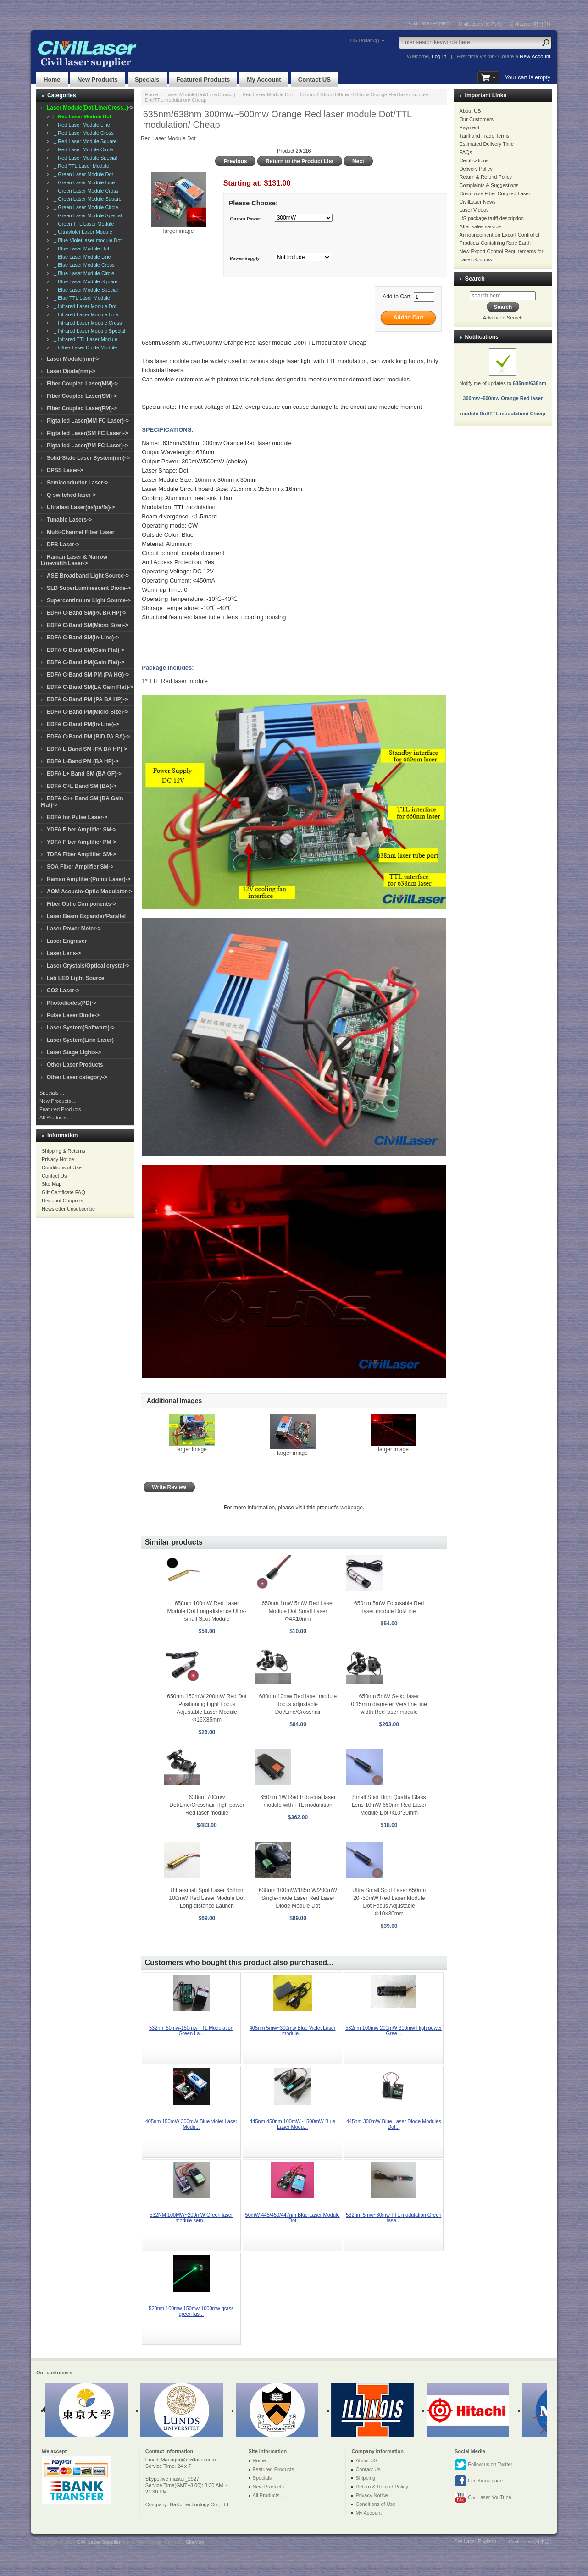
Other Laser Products (75, 1065)
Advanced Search (503, 317)
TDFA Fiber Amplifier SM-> (81, 854)
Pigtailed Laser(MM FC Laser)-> (88, 421)
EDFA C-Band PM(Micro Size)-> (87, 712)
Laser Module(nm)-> (73, 359)
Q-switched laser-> (71, 495)
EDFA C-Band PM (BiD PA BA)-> (88, 736)
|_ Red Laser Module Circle (81, 149)
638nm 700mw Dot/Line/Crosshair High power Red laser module (206, 1805)
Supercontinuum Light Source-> (89, 600)
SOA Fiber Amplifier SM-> (80, 867)
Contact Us (54, 1175)
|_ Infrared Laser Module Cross (86, 322)
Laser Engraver (67, 941)
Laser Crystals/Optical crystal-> (88, 966)
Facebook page (479, 2481)
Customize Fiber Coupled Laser (495, 193)
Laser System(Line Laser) (80, 1040)
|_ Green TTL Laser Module (82, 223)
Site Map (51, 1184)
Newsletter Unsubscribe (68, 1208)
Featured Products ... (63, 1109)
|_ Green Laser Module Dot (81, 174)
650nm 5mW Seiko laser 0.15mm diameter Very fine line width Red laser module (389, 1704)
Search (475, 278)
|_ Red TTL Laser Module (79, 166)
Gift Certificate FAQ (63, 1192)
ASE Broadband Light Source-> (88, 575)
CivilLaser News (478, 201)
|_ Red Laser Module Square (83, 141)
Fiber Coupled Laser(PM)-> (82, 408)
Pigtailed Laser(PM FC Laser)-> (87, 445)
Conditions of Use (62, 1167)
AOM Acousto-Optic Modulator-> (89, 891)
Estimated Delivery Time (487, 144)
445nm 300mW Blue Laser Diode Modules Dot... (393, 2124)
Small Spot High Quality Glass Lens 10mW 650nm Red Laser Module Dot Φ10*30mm (389, 1805)
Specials (147, 79)
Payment (469, 127)
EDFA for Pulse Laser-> (77, 817)
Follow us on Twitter (483, 2465)
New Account (535, 56)
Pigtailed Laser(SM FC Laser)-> (87, 433)
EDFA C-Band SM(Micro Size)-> (87, 625)
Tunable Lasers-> (69, 520)
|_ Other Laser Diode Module (83, 347)
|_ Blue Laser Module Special (84, 289)
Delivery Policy (476, 168)
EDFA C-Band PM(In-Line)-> (83, 724)
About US (470, 111)
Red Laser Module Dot (267, 94)
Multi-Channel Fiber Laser (80, 532)
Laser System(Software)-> (81, 1027)
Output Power (245, 218)
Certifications (474, 160)
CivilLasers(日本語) (480, 24)
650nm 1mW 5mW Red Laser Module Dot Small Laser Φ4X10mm (298, 1611)
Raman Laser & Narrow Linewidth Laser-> (74, 560)
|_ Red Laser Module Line (80, 124)
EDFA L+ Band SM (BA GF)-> (84, 774)
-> (90, 108)
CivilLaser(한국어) (530, 24)
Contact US (314, 79)
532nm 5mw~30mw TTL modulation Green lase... (393, 2217)
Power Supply (245, 258)
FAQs (466, 152)
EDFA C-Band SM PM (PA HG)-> (88, 675)
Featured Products (203, 79)
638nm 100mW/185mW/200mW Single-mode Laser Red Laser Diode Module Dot (298, 1898)
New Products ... (58, 1101)
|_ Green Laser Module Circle (84, 207)
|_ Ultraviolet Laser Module (81, 232)
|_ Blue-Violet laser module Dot (86, 240)
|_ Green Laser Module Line (82, 182)
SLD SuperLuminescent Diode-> (89, 588)
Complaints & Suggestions (489, 185)
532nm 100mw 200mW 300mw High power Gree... (393, 2030)
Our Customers (477, 119)
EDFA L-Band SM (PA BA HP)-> (87, 749)
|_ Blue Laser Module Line (80, 256)
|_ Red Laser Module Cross (82, 133)
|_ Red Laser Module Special (83, 157)
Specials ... (51, 1092)
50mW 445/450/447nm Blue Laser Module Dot (292, 2217)
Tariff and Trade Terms (485, 135)
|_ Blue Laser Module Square (83, 281)
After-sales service (480, 226)
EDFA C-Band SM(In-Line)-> (83, 637)
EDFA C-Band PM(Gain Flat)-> (85, 662)
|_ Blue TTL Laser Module (80, 298)
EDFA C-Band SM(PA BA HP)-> (86, 613)
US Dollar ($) (364, 40)
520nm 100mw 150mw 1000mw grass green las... (191, 2311)
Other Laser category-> (77, 1077)
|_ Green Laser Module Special (86, 215)
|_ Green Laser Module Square (86, 199)
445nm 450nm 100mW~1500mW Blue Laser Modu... (292, 2124)
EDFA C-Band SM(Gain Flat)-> (85, 650)
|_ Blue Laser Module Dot (79, 248)
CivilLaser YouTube (483, 2498)
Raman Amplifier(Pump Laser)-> (89, 879)
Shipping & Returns (63, 1151)
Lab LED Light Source (75, 978)
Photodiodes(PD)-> (71, 1003)
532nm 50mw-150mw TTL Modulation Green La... (191, 2030)
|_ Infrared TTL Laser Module (83, 339)
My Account (264, 79)
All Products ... (55, 1117)
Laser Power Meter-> (74, 928)
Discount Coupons (62, 1200)
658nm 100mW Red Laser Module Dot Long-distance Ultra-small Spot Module (207, 1611)
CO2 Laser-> (63, 990)
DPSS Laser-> (65, 470)
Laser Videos (474, 210)
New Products (98, 79)
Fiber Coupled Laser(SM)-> (82, 396)
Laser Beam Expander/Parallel (86, 916)
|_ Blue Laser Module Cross (82, 265)
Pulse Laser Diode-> (73, 1015)
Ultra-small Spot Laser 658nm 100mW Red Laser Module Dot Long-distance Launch (207, 1898)
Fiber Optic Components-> (81, 904)
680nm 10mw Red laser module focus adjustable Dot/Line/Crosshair (298, 1704)
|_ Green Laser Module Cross (84, 190)
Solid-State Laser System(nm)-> (88, 458)
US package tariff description (492, 218)
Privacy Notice (58, 1159)
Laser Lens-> (64, 953)
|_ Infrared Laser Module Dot (83, 306)
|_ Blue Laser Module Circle (82, 273)
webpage (351, 1507)
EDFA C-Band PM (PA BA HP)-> (87, 699)
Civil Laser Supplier (98, 2542)
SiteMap (195, 2542)
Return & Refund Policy (486, 177)
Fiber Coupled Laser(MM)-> (82, 383)
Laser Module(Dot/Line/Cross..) (200, 94)
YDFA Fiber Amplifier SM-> (81, 829)
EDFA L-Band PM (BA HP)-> (83, 761)
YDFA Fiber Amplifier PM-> (81, 842)
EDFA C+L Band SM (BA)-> (81, 786)
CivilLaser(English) (430, 23)
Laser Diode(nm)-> (71, 371)
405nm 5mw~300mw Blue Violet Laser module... (293, 2030)
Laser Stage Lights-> (74, 1052)
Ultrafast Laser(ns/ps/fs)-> (81, 507)
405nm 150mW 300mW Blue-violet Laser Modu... (191, 2124)
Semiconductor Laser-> (77, 482)
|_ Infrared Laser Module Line (84, 314)
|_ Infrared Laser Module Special (87, 331)
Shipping (365, 2478)
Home (52, 79)
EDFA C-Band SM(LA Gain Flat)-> (90, 687)
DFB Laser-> (63, 544)
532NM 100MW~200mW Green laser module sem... (191, 2217)
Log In (439, 56)
